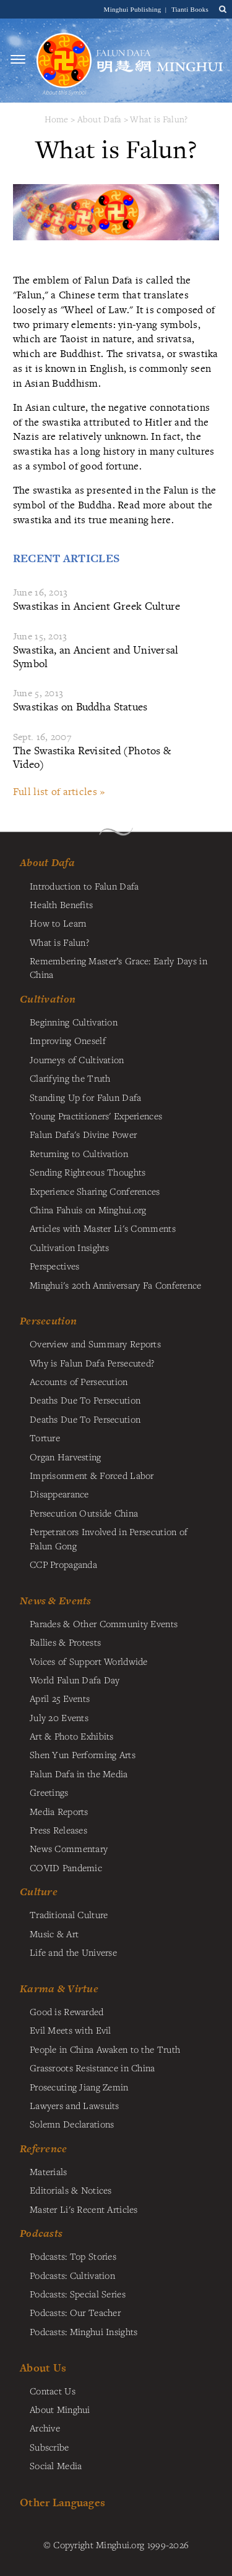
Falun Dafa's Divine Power (83, 1134)
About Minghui (60, 2409)
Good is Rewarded (67, 2011)
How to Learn (58, 923)
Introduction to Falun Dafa (84, 886)
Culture (39, 1891)
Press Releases (58, 1830)
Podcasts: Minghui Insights (84, 2331)
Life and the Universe (73, 1952)
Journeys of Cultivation (77, 1059)
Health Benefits (61, 904)
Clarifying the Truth (70, 1078)
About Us (43, 2367)
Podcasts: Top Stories (73, 2256)
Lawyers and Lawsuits (74, 2105)
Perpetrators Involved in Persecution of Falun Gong (108, 1538)
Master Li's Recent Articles (84, 2209)
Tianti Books (189, 9)
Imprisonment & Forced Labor (92, 1475)
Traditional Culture (69, 1914)
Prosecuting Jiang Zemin (79, 2087)
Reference (43, 2148)
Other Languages (62, 2502)
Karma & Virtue (59, 1988)
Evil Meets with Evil (70, 2030)
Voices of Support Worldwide (89, 1661)
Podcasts (41, 2233)
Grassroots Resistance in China (92, 2067)
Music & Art (54, 1933)
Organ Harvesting (65, 1456)
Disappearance (59, 1494)
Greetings (49, 1792)
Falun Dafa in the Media (79, 1773)
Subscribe (49, 2447)
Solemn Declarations (72, 2124)
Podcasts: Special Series (78, 2294)
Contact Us (52, 2390)
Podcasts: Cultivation (72, 2275)
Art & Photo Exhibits (72, 1736)
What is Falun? (158, 119)
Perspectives (54, 1266)
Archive (45, 2428)
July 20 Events (59, 1717)
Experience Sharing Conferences (95, 1191)
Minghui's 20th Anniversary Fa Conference (116, 1285)
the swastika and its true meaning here (113, 512)
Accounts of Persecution (79, 1381)
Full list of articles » (59, 791)
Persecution (48, 1320)
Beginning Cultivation (74, 1022)
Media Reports (59, 1811)
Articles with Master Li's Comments (103, 1228)
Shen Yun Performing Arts (82, 1754)
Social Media (56, 2465)
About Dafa (99, 119)
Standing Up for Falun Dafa (86, 1097)
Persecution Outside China (84, 1513)
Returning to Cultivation (79, 1153)
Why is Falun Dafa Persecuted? (92, 1363)
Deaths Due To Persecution (85, 1400)
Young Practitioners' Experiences (96, 1115)
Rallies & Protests (65, 1642)
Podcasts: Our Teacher (75, 2312)
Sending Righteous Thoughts (88, 1172)
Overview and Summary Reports (95, 1343)
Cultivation (47, 998)
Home (57, 119)
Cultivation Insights (70, 1247)
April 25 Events (60, 1698)
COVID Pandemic (66, 1867)
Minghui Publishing (133, 9)
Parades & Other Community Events (104, 1623)
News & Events (56, 1600)
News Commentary (69, 1848)
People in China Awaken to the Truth (105, 2049)
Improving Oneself (68, 1040)
